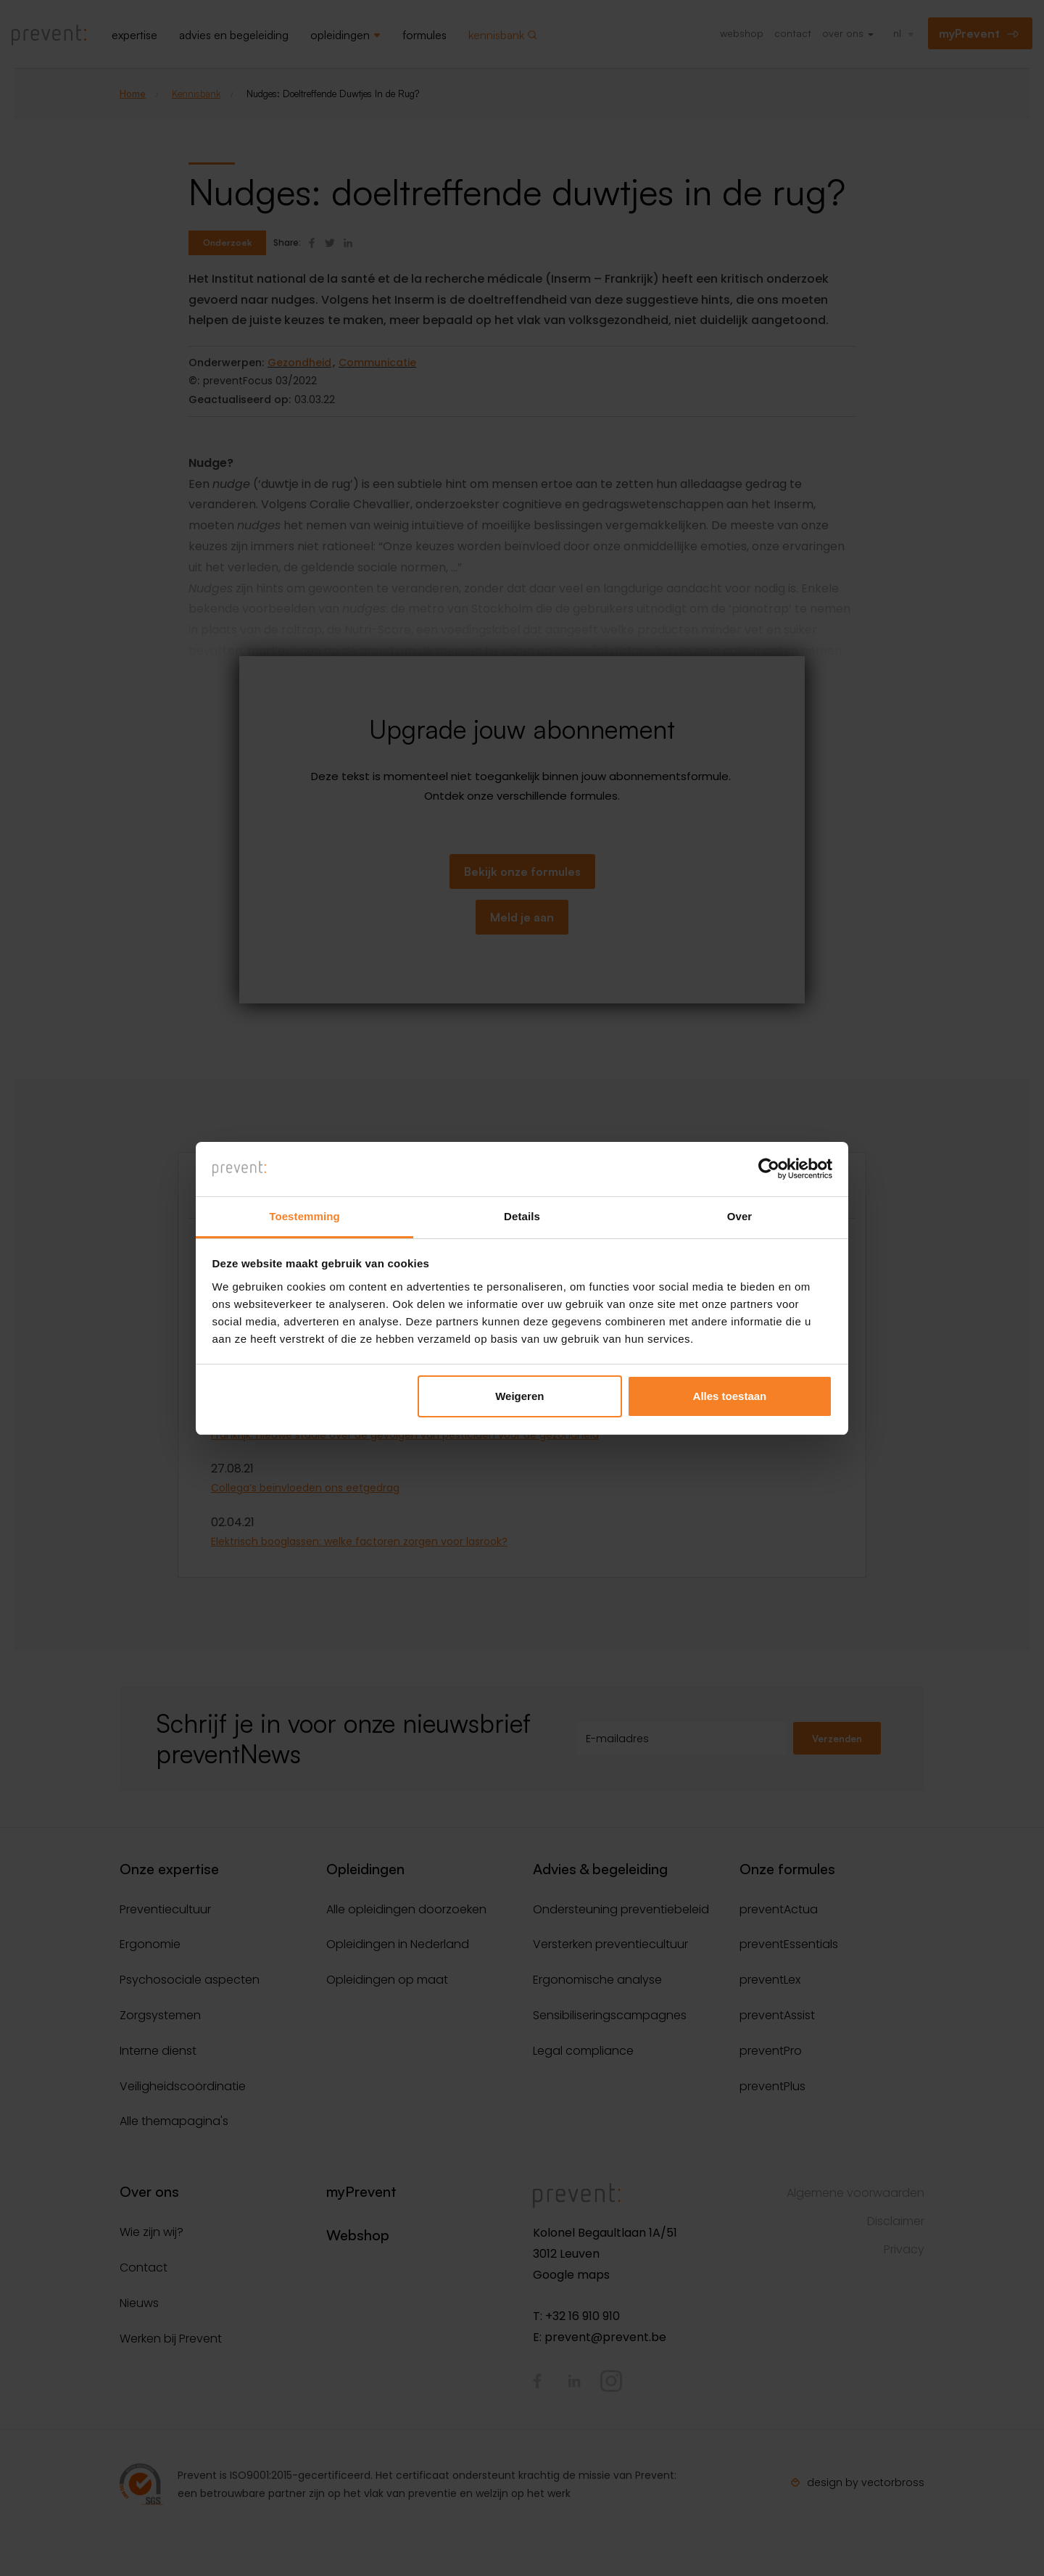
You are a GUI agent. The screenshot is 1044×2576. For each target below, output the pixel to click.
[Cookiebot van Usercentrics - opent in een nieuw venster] (768, 1169)
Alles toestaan (730, 1397)
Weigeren (519, 1397)
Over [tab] (740, 1216)
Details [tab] (522, 1216)
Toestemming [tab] (304, 1216)
